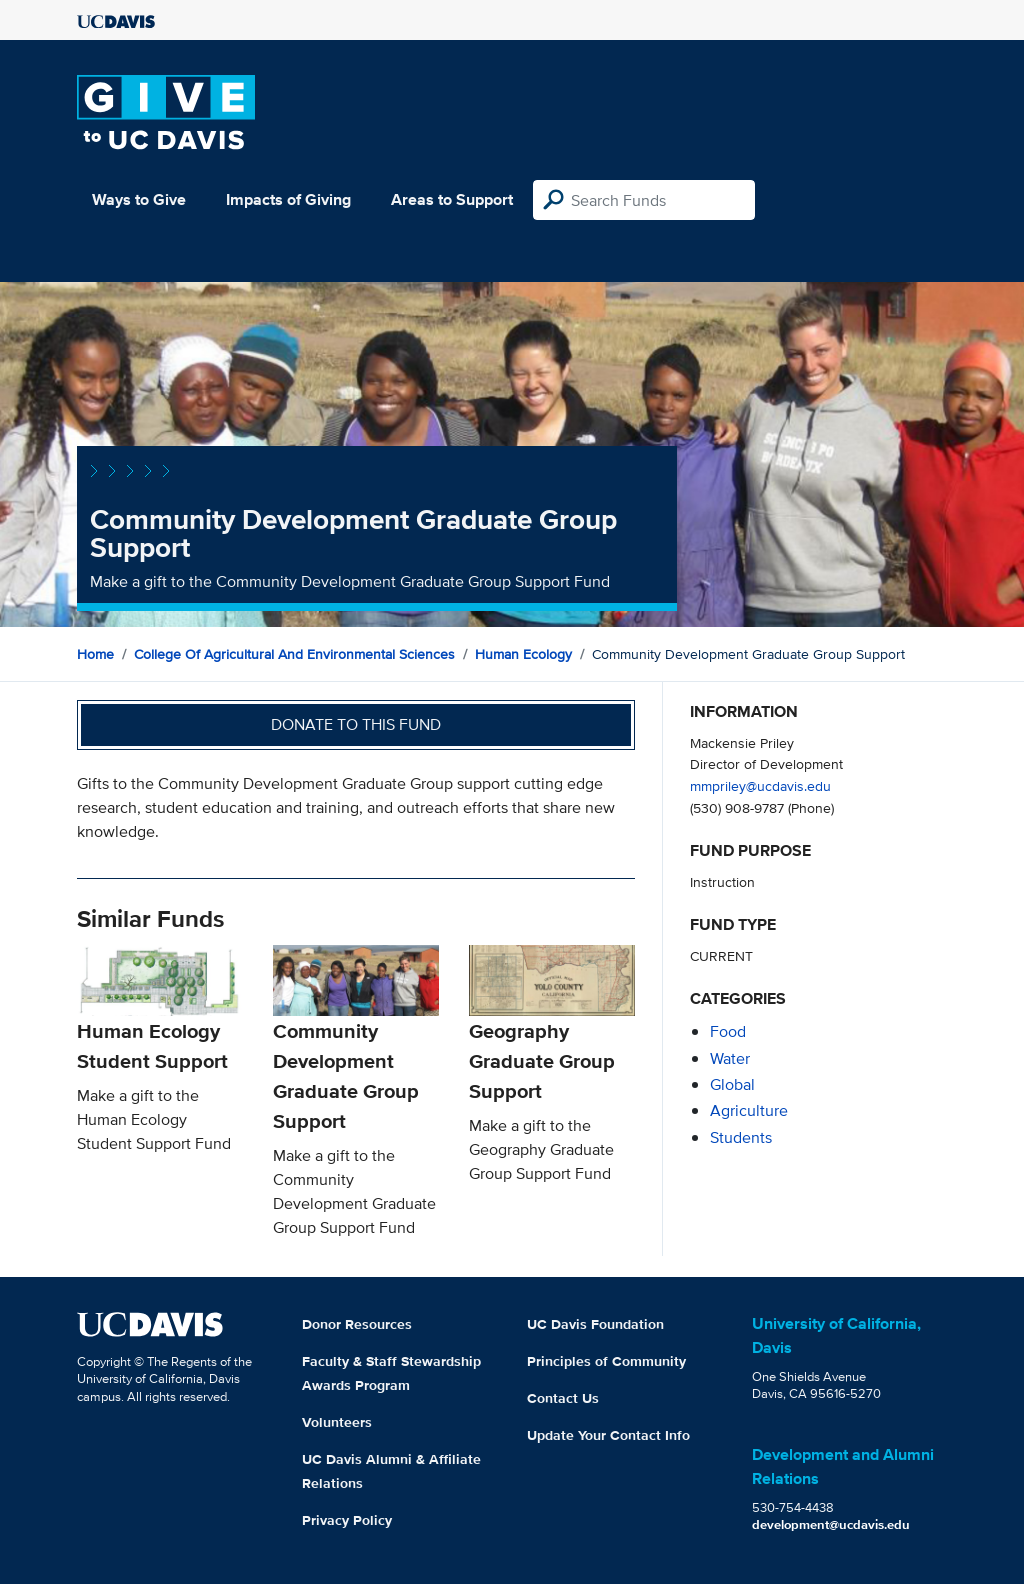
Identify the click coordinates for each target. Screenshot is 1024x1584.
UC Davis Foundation (595, 1324)
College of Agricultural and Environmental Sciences (294, 654)
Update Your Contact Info (608, 1435)
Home (95, 654)
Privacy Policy (347, 1520)
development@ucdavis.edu (831, 1524)
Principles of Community (606, 1361)
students (741, 1137)
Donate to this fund (356, 724)
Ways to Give (139, 199)
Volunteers (337, 1422)
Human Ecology (523, 654)
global (732, 1084)
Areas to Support (452, 199)
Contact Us (563, 1398)
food (728, 1031)
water (730, 1058)
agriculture (749, 1110)
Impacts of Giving (288, 199)
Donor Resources (357, 1324)
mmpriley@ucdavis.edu (760, 785)
